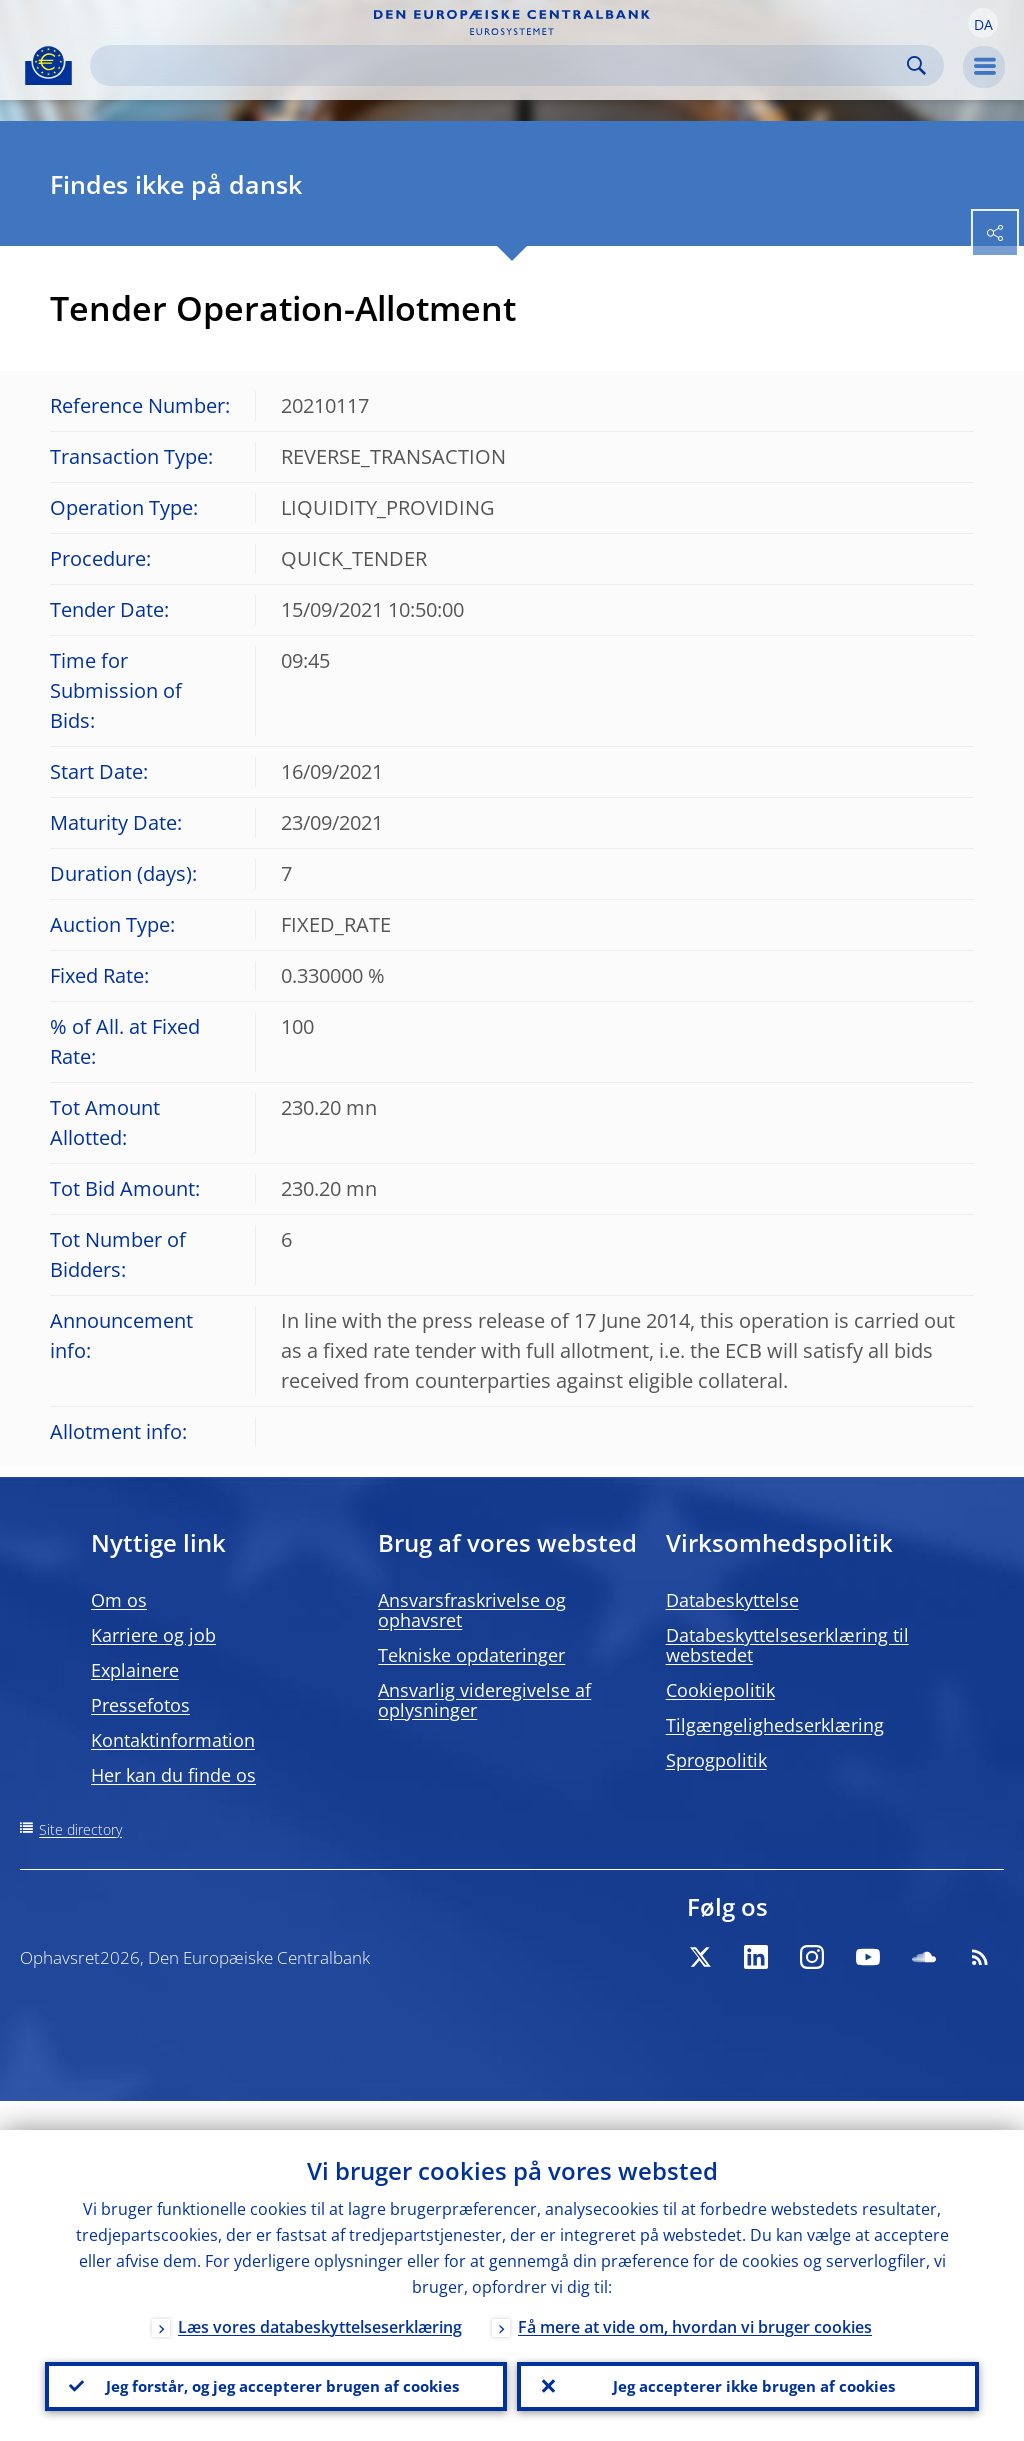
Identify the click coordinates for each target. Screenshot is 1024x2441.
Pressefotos (140, 1705)
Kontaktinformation (173, 1740)
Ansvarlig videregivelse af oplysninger (484, 1700)
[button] (983, 23)
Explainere (135, 1670)
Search (916, 65)
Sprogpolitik (716, 1760)
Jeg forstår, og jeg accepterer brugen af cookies (276, 2372)
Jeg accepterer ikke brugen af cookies (748, 2372)
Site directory (80, 1829)
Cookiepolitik (720, 1690)
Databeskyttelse (732, 1600)
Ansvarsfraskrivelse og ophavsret (472, 1610)
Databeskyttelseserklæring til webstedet (787, 1645)
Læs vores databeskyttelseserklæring (320, 2298)
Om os (119, 1600)
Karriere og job (153, 1635)
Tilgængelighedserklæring (775, 1725)
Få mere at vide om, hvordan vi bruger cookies (695, 2298)
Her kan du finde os (173, 1775)
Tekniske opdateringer (471, 1655)
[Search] (501, 65)
